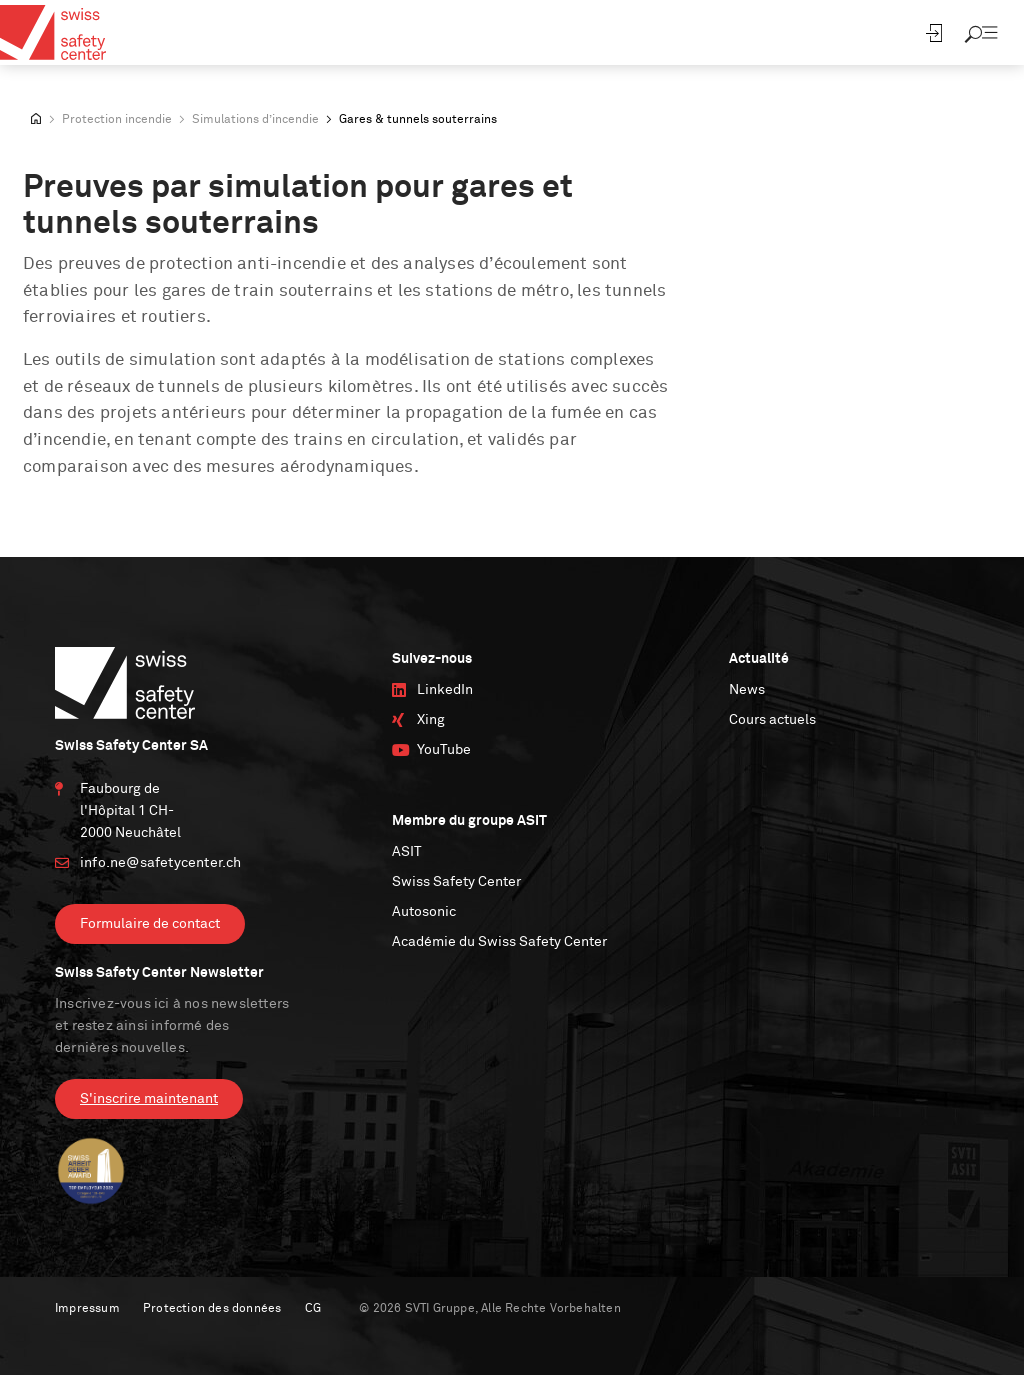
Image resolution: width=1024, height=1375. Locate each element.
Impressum (87, 1309)
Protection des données (212, 1309)
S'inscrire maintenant (149, 1099)
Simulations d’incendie (255, 120)
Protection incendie (117, 120)
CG (313, 1309)
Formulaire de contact (150, 924)
